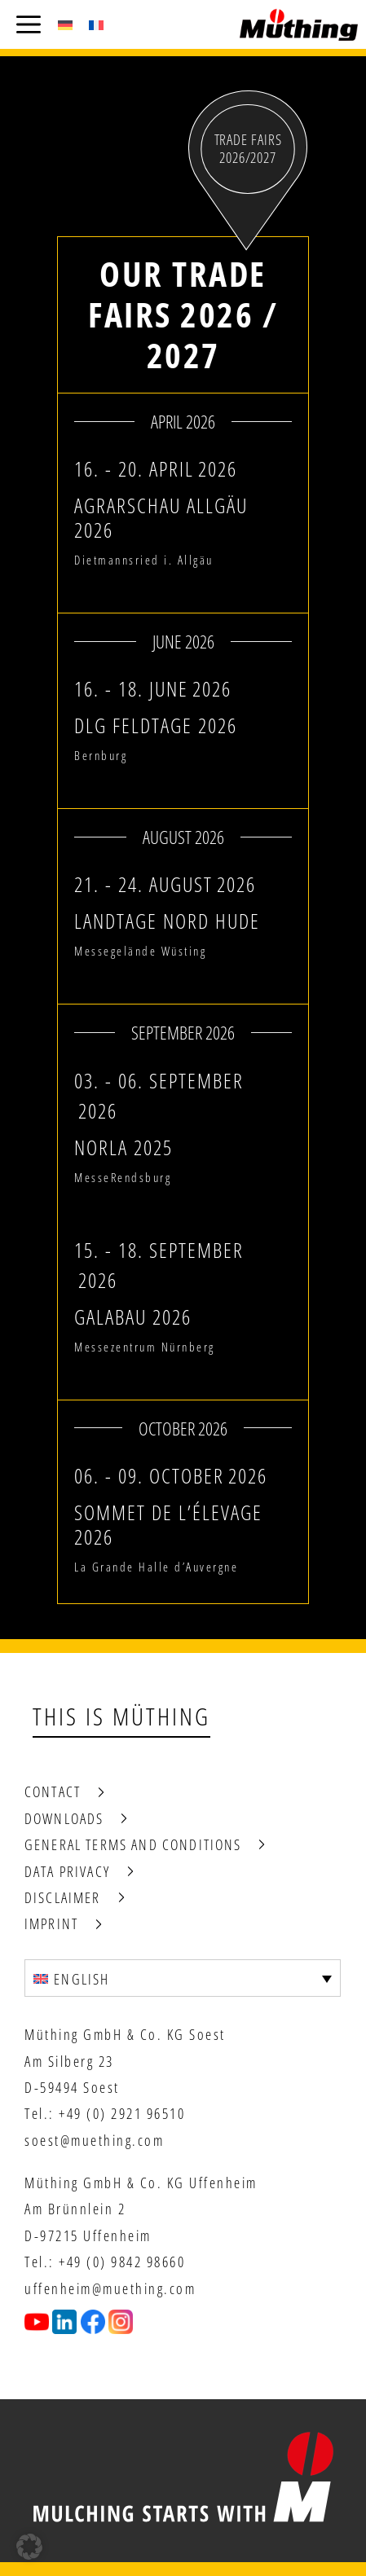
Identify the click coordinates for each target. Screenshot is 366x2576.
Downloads (64, 1818)
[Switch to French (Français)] (96, 24)
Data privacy (67, 1871)
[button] (29, 2546)
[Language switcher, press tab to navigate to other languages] (182, 1978)
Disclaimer (62, 1897)
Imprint (51, 1923)
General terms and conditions (132, 1844)
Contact (52, 1791)
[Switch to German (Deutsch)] (65, 24)
